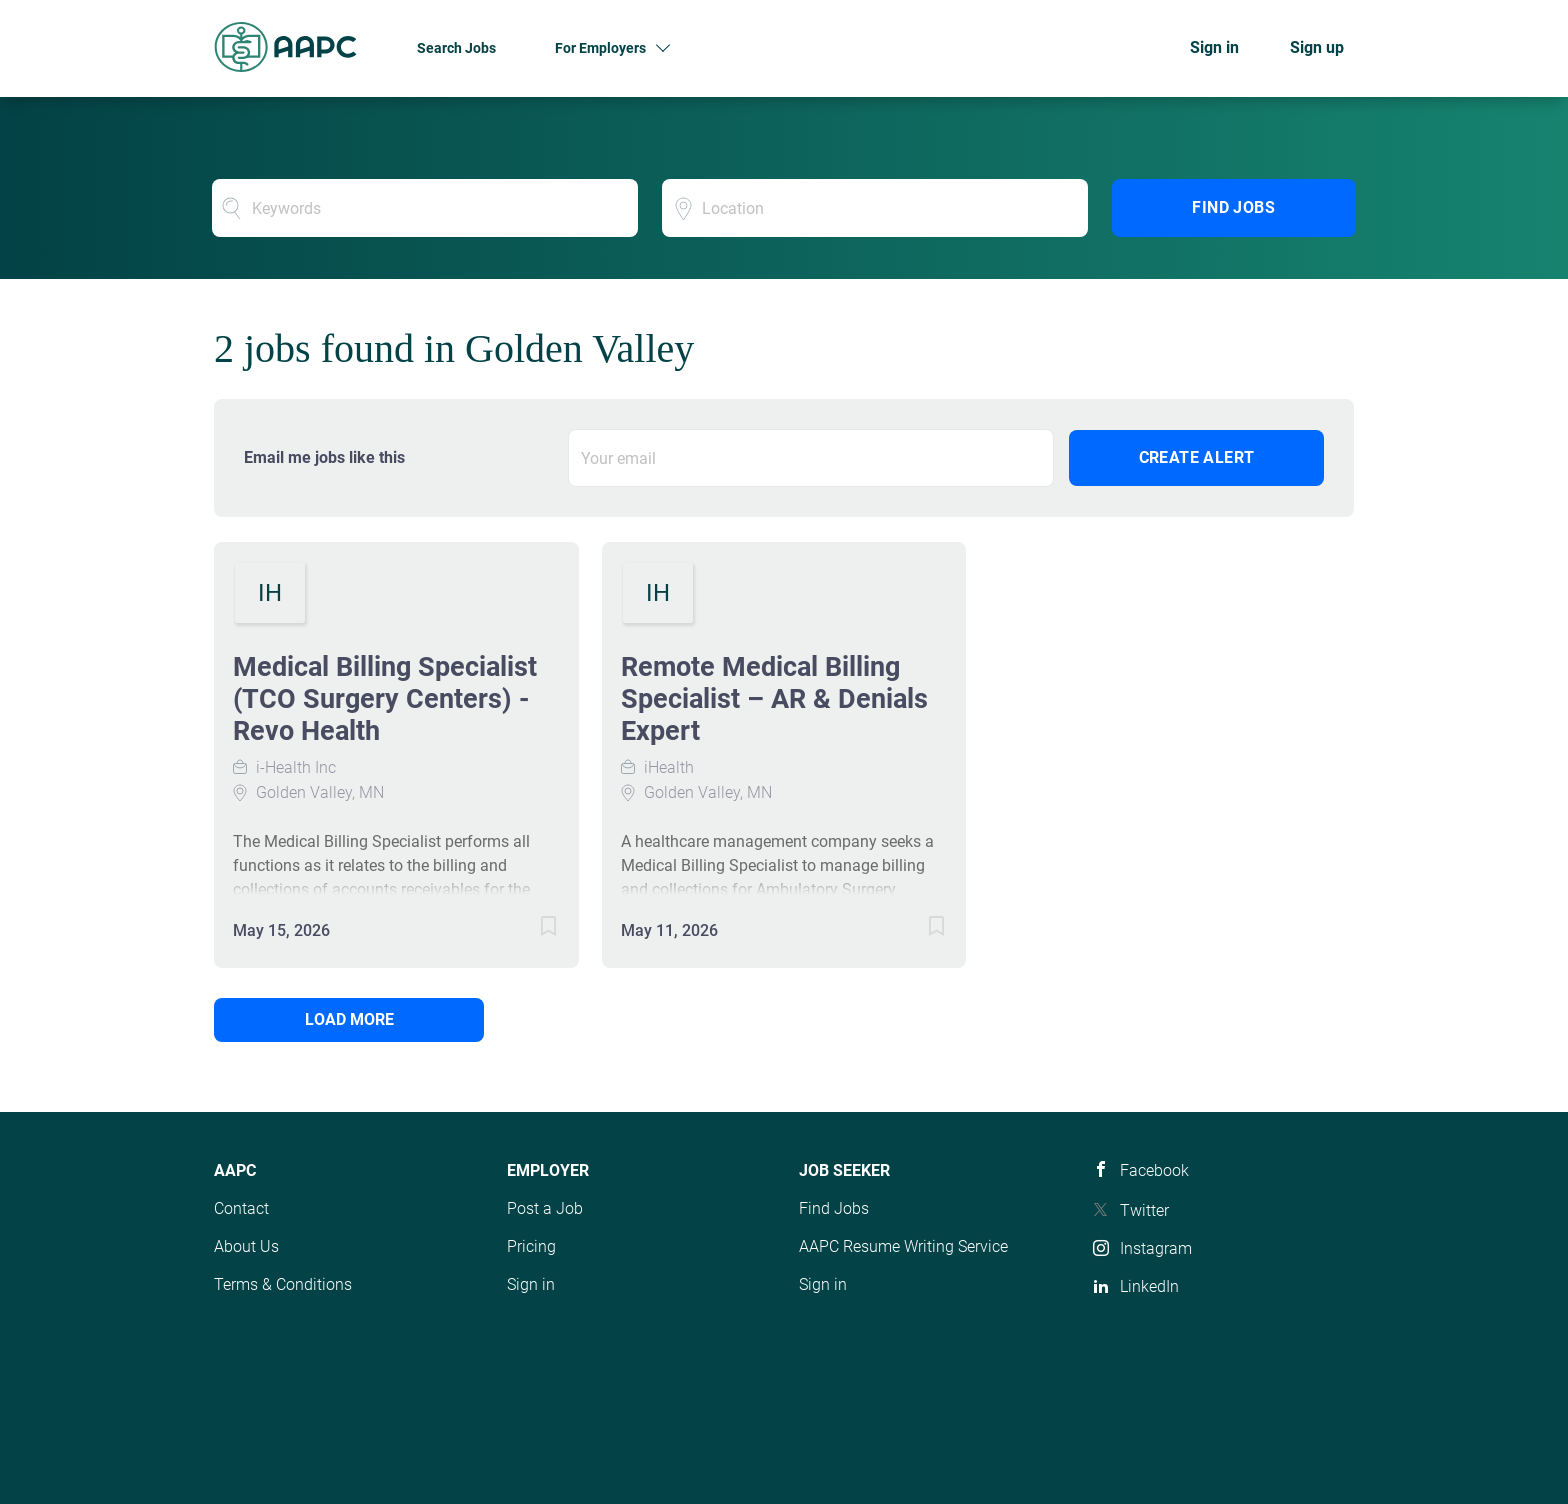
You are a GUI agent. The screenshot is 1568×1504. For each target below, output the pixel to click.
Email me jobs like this (324, 457)
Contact (241, 1208)
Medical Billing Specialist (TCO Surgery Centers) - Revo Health (385, 699)
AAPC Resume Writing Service (903, 1246)
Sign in (1214, 47)
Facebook (1154, 1170)
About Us (246, 1246)
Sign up (1317, 47)
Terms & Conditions (283, 1284)
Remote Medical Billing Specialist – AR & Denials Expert (774, 699)
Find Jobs (1233, 207)
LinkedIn (1149, 1286)
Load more (349, 1019)
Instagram (1156, 1248)
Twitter (1144, 1210)
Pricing (531, 1246)
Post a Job (545, 1208)
